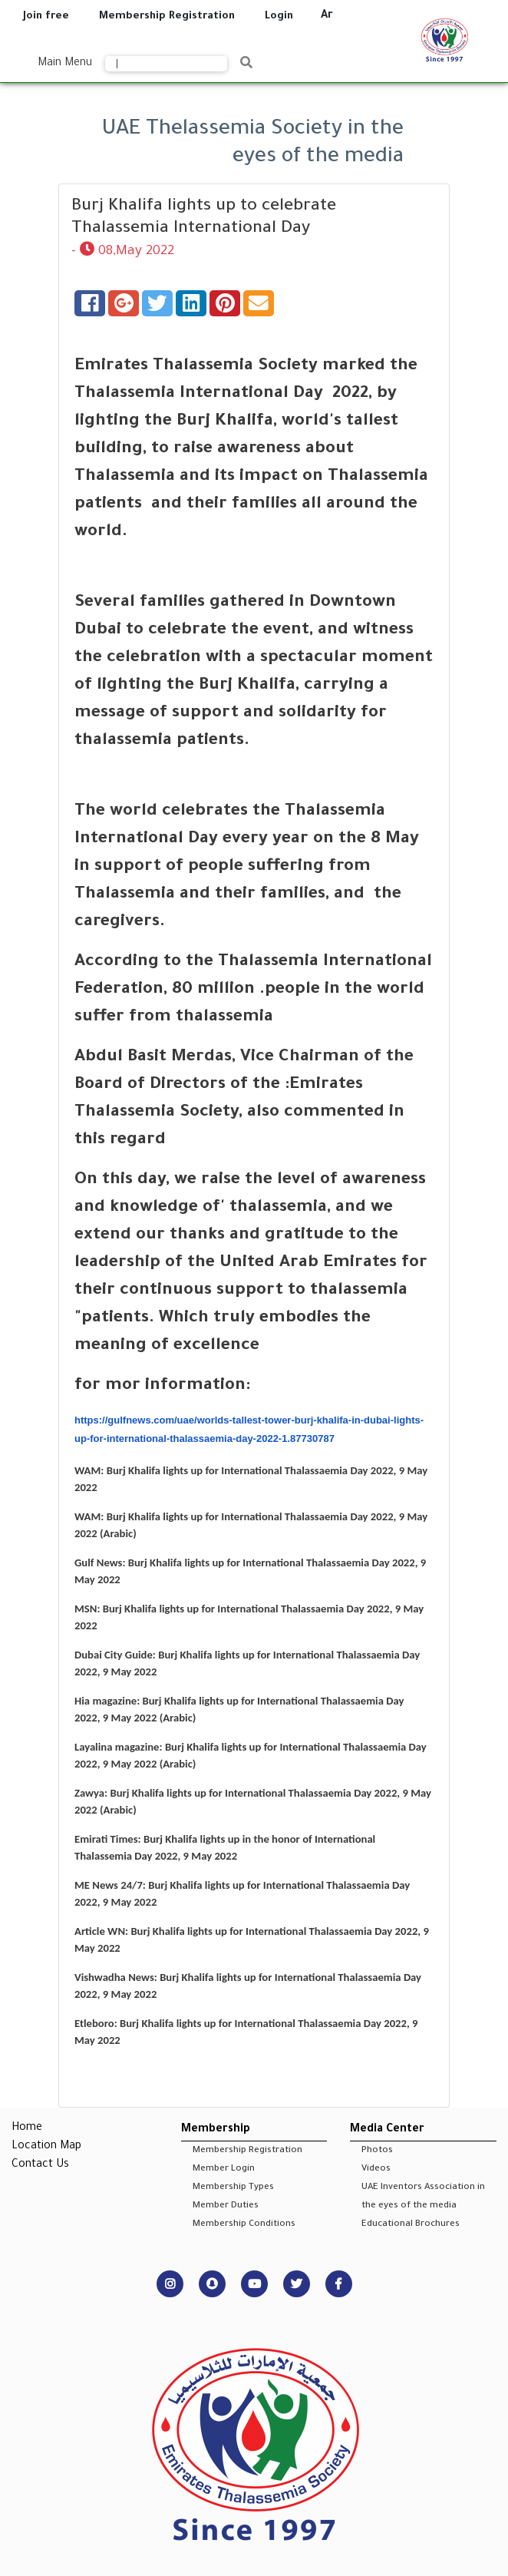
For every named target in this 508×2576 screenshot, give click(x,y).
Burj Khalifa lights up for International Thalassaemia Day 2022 (250, 1470)
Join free (46, 16)
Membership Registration (167, 16)
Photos (377, 2151)
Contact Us (40, 2165)
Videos (376, 2169)
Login (279, 16)
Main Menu (65, 64)
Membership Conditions (244, 2225)
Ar (327, 16)
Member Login (224, 2169)
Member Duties (226, 2206)
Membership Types (233, 2188)
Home (27, 2128)
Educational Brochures (410, 2225)
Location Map (46, 2147)
